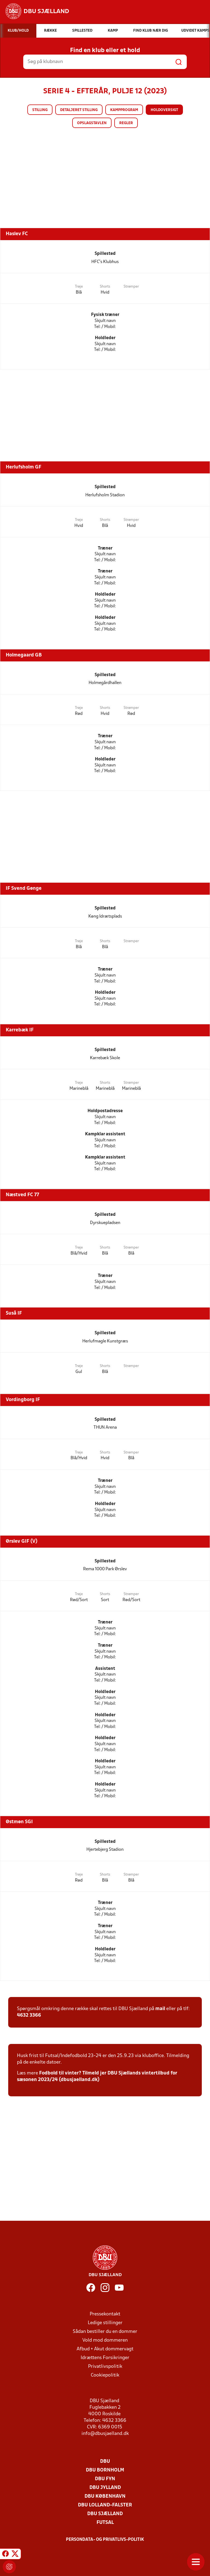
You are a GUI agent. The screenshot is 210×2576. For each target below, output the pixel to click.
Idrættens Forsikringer (105, 2358)
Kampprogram (124, 110)
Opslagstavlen (92, 123)
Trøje (79, 286)
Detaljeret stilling (79, 110)
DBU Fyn (105, 2479)
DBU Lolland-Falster (105, 2505)
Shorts (105, 286)
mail (160, 2009)
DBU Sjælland (105, 2514)
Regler (126, 123)
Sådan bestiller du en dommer (105, 2331)
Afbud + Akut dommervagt (105, 2349)
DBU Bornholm (105, 2470)
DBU (105, 2461)
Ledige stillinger (105, 2323)
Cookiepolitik (105, 2375)
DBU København (105, 2496)
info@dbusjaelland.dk (105, 2433)
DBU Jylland (105, 2487)
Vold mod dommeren (105, 2340)
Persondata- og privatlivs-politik (105, 2540)
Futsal (105, 2522)
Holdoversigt (164, 110)
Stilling (40, 110)
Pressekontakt (105, 2314)
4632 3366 (29, 2015)
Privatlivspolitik (105, 2366)
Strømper (131, 286)
